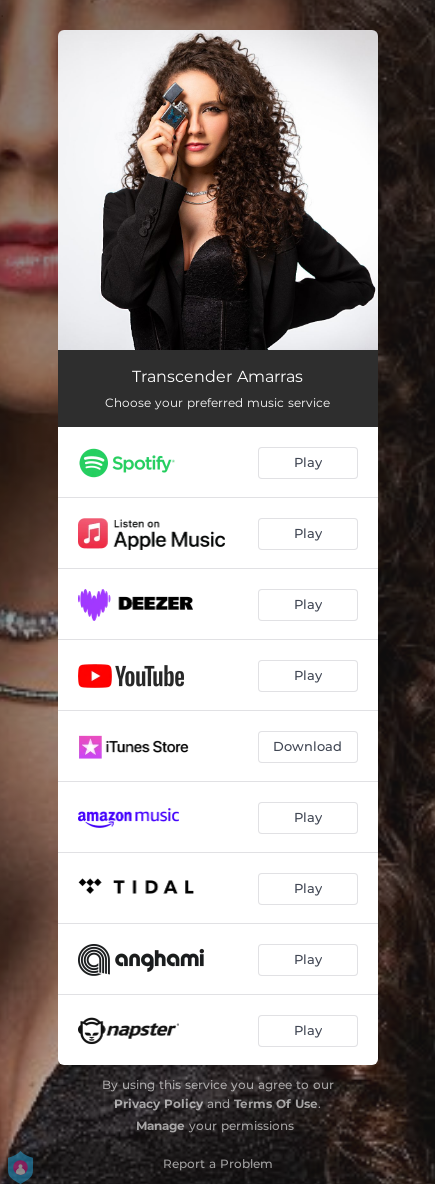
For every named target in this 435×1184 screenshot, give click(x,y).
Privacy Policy (158, 1103)
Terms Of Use (276, 1103)
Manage (160, 1125)
